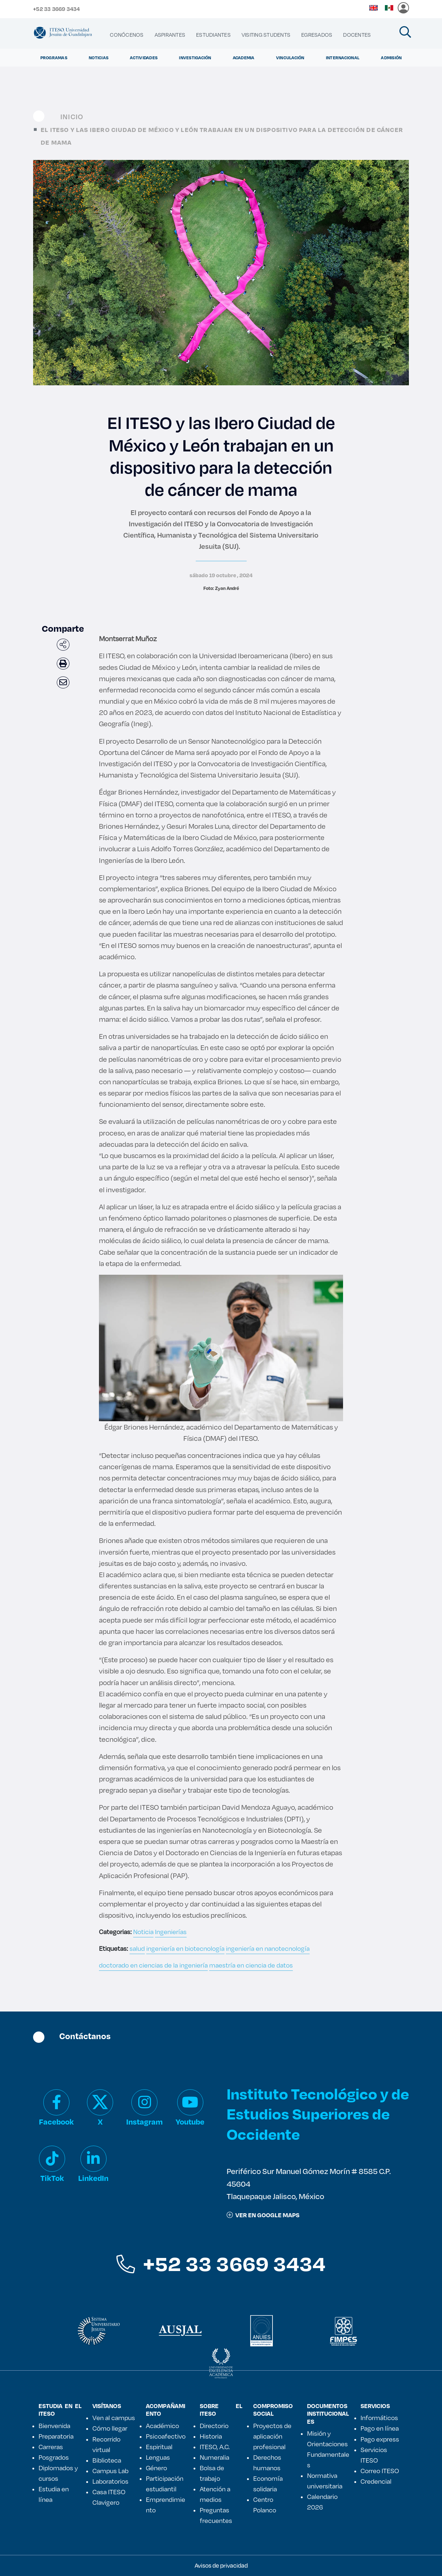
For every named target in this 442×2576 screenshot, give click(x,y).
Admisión (391, 58)
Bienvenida (54, 2425)
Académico (162, 2425)
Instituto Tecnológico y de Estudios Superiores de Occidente (318, 2113)
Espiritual (159, 2446)
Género (156, 2467)
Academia (244, 58)
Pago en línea (380, 2428)
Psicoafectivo (166, 2436)
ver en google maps (263, 2215)
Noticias (98, 58)
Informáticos (379, 2417)
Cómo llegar (109, 2428)
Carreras (51, 2446)
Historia (211, 2436)
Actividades (144, 58)
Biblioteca (106, 2460)
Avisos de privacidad (221, 2565)
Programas (53, 58)
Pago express (380, 2439)
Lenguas (158, 2457)
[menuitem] (126, 35)
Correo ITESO (380, 2470)
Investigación (195, 58)
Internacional (342, 58)
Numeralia (214, 2457)
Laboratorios (110, 2481)
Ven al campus (113, 2417)
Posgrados (54, 2457)
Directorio (214, 2425)
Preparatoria (56, 2436)
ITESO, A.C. (215, 2446)
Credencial (376, 2481)
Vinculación (290, 58)
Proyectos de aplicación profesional (272, 2436)
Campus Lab (110, 2470)
